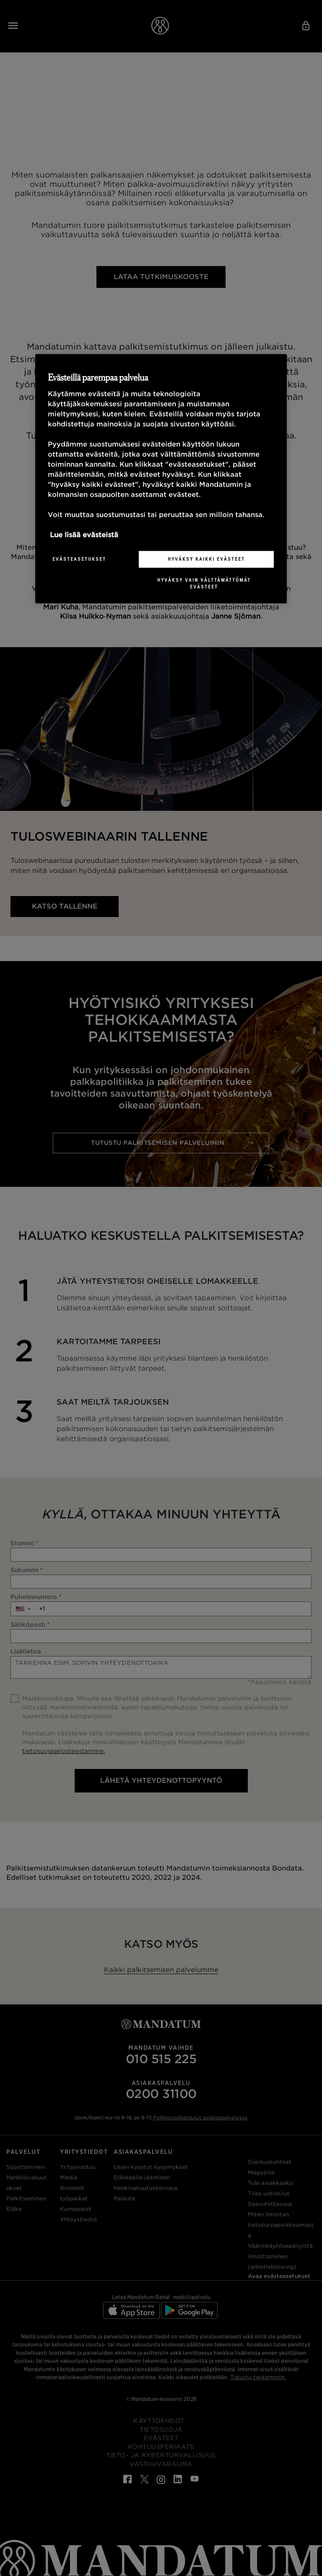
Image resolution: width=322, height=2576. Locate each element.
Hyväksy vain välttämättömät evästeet (204, 583)
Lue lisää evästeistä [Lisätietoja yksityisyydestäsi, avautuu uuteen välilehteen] (84, 535)
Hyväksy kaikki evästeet (206, 559)
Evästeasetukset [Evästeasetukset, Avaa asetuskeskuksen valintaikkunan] (79, 559)
